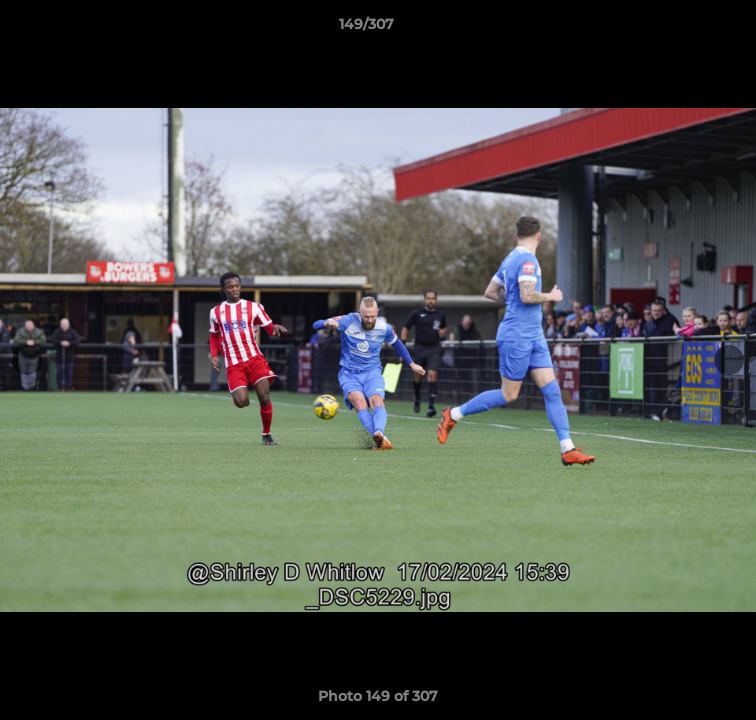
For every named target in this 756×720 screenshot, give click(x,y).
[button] (684, 29)
